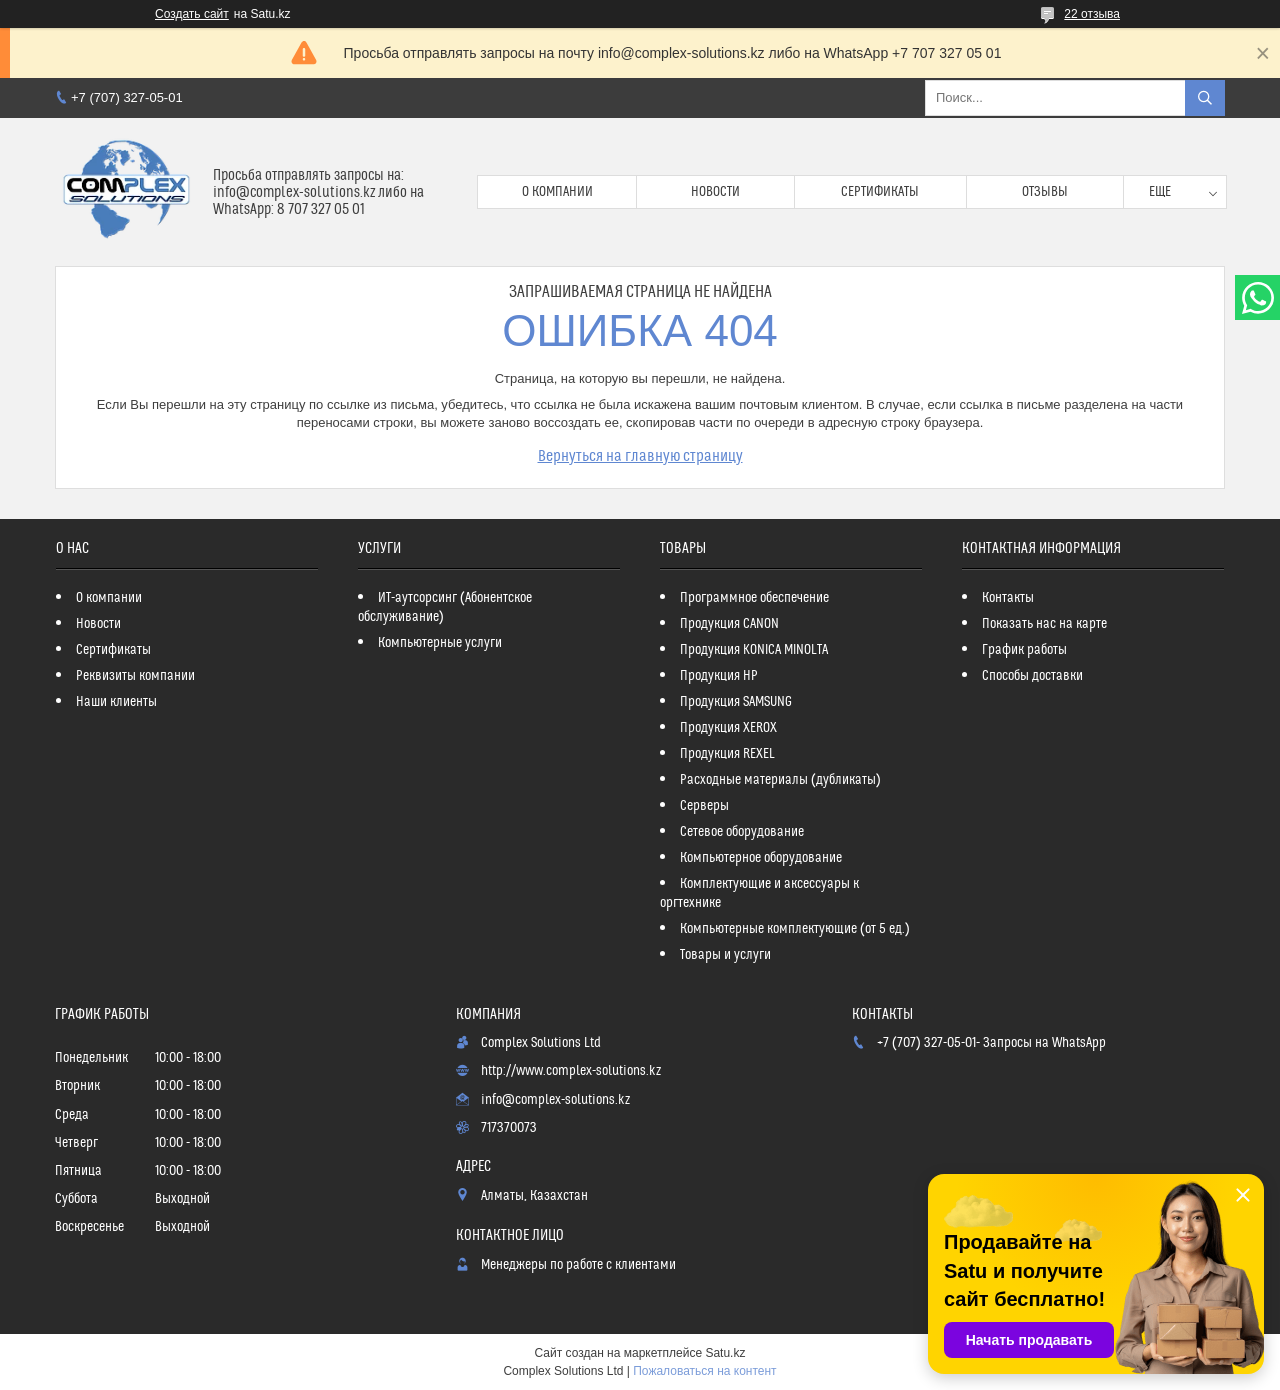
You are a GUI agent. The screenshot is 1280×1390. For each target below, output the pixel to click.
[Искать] (1205, 98)
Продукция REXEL (727, 754)
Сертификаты (880, 192)
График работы (1024, 650)
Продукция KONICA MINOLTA (754, 650)
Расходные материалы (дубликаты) (780, 780)
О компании (557, 192)
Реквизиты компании (135, 676)
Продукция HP (719, 676)
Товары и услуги (725, 955)
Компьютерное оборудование (761, 858)
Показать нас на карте (1044, 624)
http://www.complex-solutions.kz (571, 1071)
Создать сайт (192, 14)
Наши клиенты (116, 702)
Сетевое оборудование (742, 832)
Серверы (704, 806)
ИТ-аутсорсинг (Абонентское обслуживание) (445, 607)
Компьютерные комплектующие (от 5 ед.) (795, 929)
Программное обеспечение (754, 598)
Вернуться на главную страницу (640, 456)
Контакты (1008, 598)
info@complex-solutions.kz (555, 1100)
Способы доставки (1032, 676)
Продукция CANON (729, 624)
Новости (715, 192)
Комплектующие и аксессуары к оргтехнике (759, 893)
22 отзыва (1092, 14)
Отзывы (1045, 192)
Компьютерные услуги (440, 643)
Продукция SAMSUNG (736, 702)
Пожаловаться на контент (704, 1371)
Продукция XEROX (728, 728)
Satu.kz (725, 1353)
